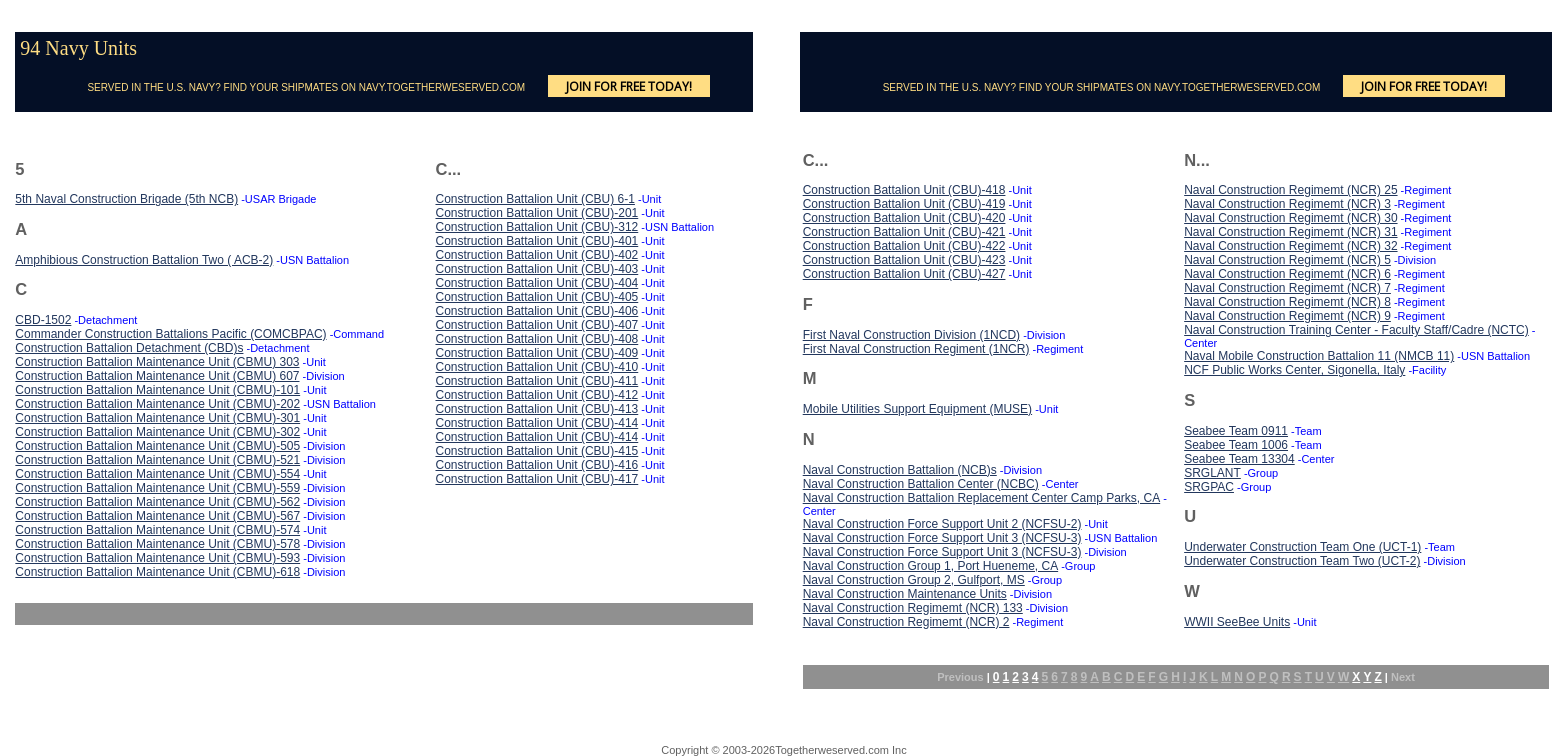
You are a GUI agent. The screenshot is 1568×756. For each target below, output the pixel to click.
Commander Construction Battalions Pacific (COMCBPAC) (170, 334)
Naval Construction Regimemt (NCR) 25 (1290, 190)
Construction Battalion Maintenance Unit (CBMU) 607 (157, 376)
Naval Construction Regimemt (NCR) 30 (1290, 218)
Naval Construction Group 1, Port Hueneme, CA (930, 566)
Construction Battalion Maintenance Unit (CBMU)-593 (157, 558)
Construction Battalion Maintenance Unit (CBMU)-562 (157, 502)
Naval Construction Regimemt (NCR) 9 (1287, 316)
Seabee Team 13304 (1239, 459)
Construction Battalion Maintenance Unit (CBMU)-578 (157, 544)
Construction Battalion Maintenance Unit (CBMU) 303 (157, 362)
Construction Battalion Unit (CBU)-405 (536, 297)
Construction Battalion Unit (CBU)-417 (536, 479)
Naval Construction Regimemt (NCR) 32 (1290, 246)
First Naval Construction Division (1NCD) (911, 335)
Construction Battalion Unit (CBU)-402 (536, 255)
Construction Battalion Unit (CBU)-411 (536, 381)
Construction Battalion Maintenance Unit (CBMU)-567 (157, 516)
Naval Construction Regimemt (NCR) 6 (1287, 274)
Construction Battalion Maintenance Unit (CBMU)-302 (157, 432)
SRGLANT (1212, 473)
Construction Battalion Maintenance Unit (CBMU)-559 (157, 488)
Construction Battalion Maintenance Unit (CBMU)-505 (157, 446)
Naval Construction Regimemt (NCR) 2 (906, 622)
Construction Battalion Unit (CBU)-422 (904, 246)
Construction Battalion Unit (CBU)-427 (904, 274)
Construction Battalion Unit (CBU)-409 (536, 353)
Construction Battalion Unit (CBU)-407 (536, 325)
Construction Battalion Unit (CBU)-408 (536, 339)
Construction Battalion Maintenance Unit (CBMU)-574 (157, 530)
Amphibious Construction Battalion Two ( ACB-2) (144, 260)
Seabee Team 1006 (1236, 445)
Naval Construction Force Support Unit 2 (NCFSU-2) (942, 524)
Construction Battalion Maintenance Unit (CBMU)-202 (157, 404)
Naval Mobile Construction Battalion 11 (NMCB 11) (1319, 356)
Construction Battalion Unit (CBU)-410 (536, 367)
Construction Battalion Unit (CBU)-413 (536, 409)
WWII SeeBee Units (1237, 622)
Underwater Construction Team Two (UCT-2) (1302, 561)
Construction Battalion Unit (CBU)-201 (536, 213)
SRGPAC (1209, 487)
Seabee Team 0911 (1236, 431)
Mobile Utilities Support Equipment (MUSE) (917, 409)
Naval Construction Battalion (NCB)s (900, 470)
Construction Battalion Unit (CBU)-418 (904, 190)
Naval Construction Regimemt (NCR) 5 (1287, 260)
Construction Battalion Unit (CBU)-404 (536, 283)
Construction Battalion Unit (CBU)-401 (536, 241)
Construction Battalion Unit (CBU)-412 (536, 395)
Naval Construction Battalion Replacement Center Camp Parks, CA (982, 498)
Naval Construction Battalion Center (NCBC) (921, 484)
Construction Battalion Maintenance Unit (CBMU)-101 (157, 390)
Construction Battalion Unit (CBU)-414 (536, 423)
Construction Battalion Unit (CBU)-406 (536, 311)
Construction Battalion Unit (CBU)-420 (904, 218)
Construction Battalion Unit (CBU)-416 (536, 465)
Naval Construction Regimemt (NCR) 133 (913, 608)
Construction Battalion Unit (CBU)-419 (904, 204)
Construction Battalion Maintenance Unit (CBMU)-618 (157, 572)
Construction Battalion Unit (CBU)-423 (904, 260)
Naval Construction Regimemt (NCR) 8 (1287, 302)
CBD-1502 (43, 320)
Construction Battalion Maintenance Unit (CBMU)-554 (157, 474)
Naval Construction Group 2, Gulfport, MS (914, 580)
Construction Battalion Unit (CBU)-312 (536, 227)
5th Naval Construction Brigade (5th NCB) (126, 199)
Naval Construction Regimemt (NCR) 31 (1290, 232)
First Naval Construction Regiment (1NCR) (916, 349)
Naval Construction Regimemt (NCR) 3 (1287, 204)
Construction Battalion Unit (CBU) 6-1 (534, 199)
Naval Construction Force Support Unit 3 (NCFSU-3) (942, 538)
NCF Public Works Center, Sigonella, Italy (1294, 370)
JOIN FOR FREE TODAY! (629, 86)
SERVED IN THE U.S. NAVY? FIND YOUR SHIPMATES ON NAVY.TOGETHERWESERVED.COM (306, 87)
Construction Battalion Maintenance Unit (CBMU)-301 (157, 418)
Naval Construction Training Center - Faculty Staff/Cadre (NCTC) (1356, 330)
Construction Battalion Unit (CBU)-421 (904, 232)
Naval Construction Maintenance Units (905, 594)
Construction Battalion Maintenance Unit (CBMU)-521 (157, 460)
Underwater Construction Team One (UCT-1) (1302, 547)
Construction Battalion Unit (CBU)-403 (536, 269)
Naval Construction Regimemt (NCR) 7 (1287, 288)
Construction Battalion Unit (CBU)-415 (536, 451)
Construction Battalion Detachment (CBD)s (129, 348)
